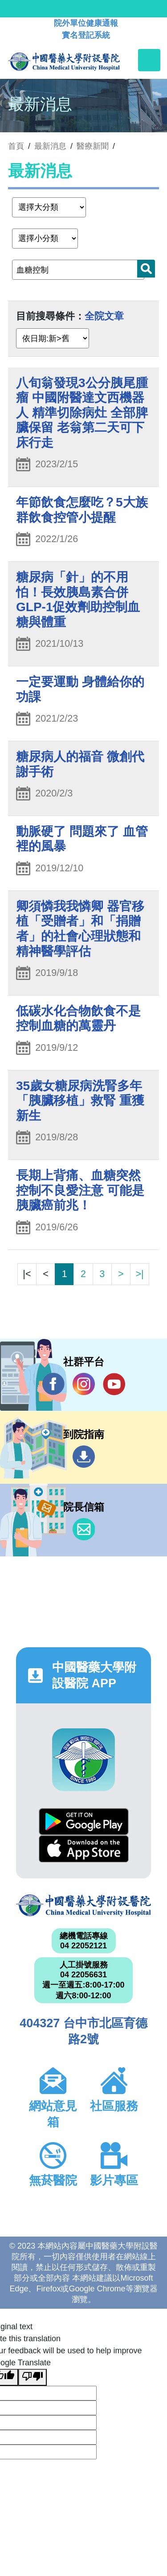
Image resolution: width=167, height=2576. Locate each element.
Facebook (53, 1384)
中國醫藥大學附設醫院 (83, 1905)
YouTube (114, 1384)
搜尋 (146, 269)
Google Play (84, 1821)
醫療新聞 (93, 146)
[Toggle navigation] (149, 60)
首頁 (16, 146)
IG (84, 1384)
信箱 (84, 1529)
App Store (84, 1848)
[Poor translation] (32, 2377)
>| (139, 1273)
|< (27, 1273)
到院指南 (84, 1456)
